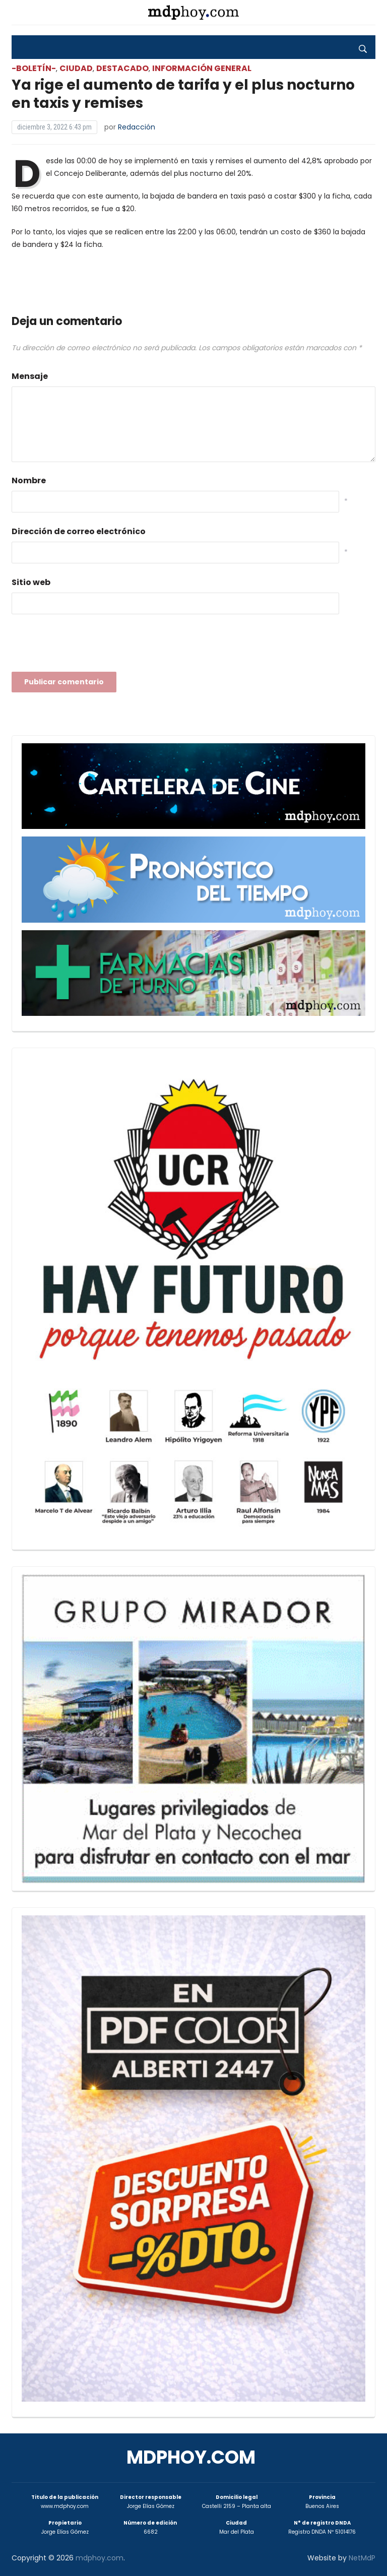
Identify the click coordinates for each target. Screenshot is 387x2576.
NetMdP (362, 2558)
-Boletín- (34, 68)
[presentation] (88, 646)
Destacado (122, 68)
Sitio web (31, 582)
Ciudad (76, 68)
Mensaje (30, 376)
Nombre (29, 480)
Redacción (136, 127)
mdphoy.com (190, 2457)
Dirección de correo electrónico (79, 531)
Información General (201, 68)
